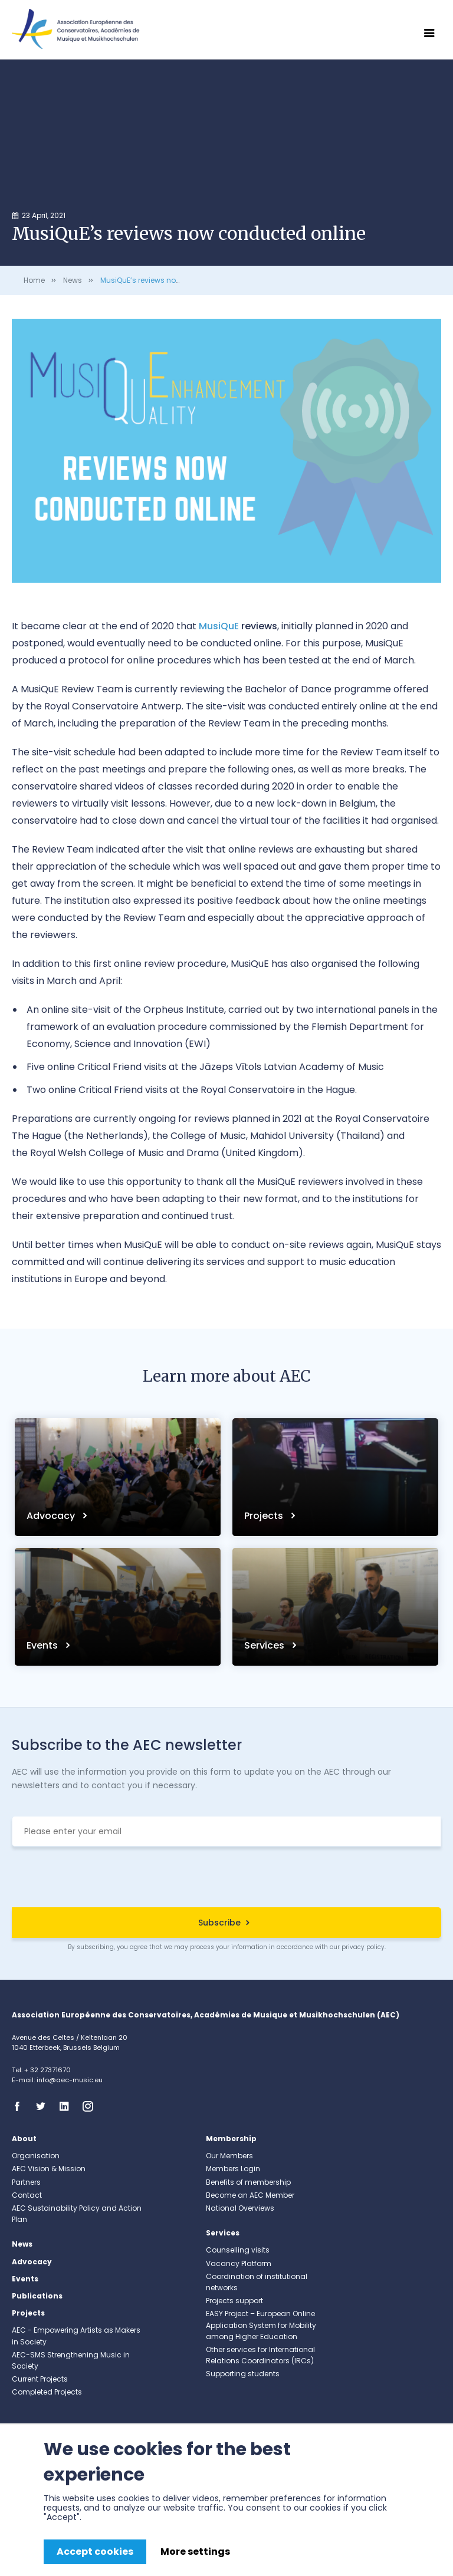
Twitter (44, 2106)
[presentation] (226, 1878)
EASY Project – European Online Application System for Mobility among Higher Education (261, 2325)
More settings (195, 2551)
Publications (37, 2296)
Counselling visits (238, 2250)
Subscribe (219, 1922)
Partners (26, 2182)
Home (34, 280)
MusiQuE (219, 626)
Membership (231, 2139)
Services (265, 1645)
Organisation (36, 2156)
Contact (27, 2195)
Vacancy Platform (238, 2263)
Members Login (233, 2169)
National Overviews (240, 2208)
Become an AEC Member (250, 2195)
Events (43, 1645)
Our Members (229, 2156)
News (72, 280)
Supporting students (243, 2374)
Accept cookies (95, 2551)
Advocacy (52, 1516)
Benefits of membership (248, 2182)
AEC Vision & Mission (49, 2169)
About (24, 2139)
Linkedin (68, 2106)
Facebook (20, 2106)
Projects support (234, 2301)
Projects (264, 1516)
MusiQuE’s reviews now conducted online (174, 280)
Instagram (91, 2106)
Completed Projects (47, 2392)
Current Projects (40, 2379)
